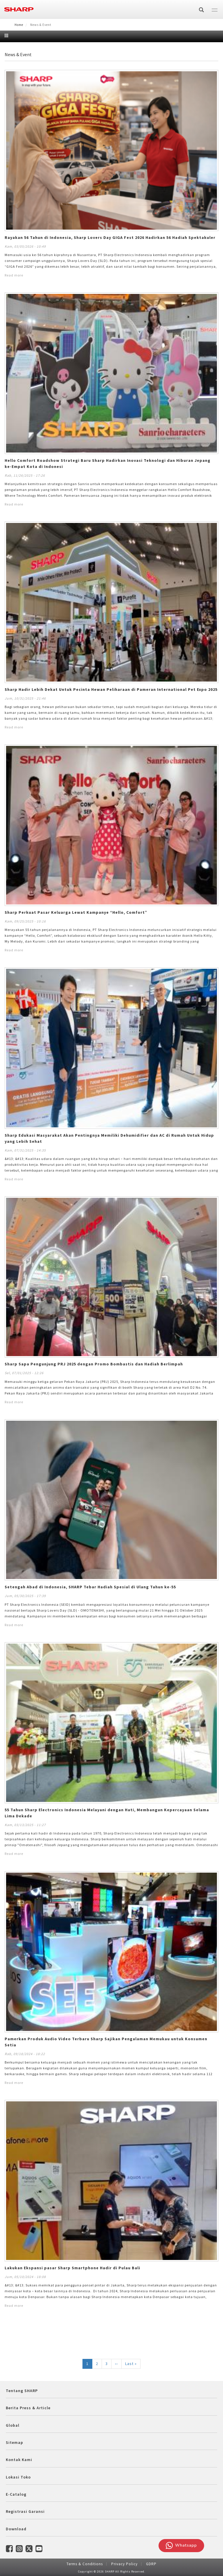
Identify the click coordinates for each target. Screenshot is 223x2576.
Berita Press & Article (28, 2407)
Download (16, 2528)
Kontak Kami (19, 2459)
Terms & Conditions (84, 2563)
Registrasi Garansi (25, 2511)
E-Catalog (16, 2494)
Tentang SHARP (22, 2390)
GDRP (151, 2563)
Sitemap (14, 2442)
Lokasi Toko (18, 2477)
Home (19, 25)
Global (12, 2425)
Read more (14, 275)
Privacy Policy (124, 2563)
